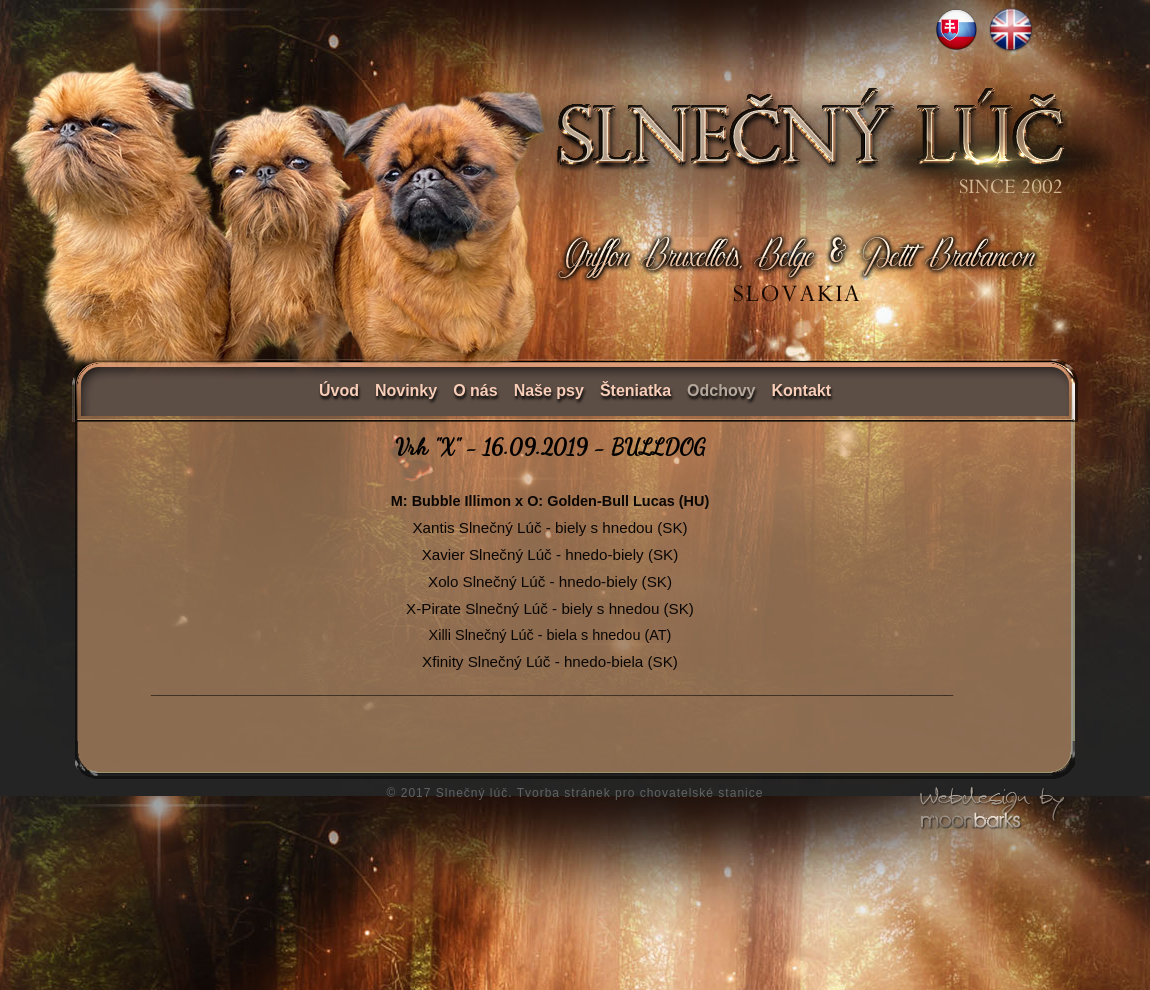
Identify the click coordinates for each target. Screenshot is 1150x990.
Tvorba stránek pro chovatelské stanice (640, 793)
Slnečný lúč (472, 793)
